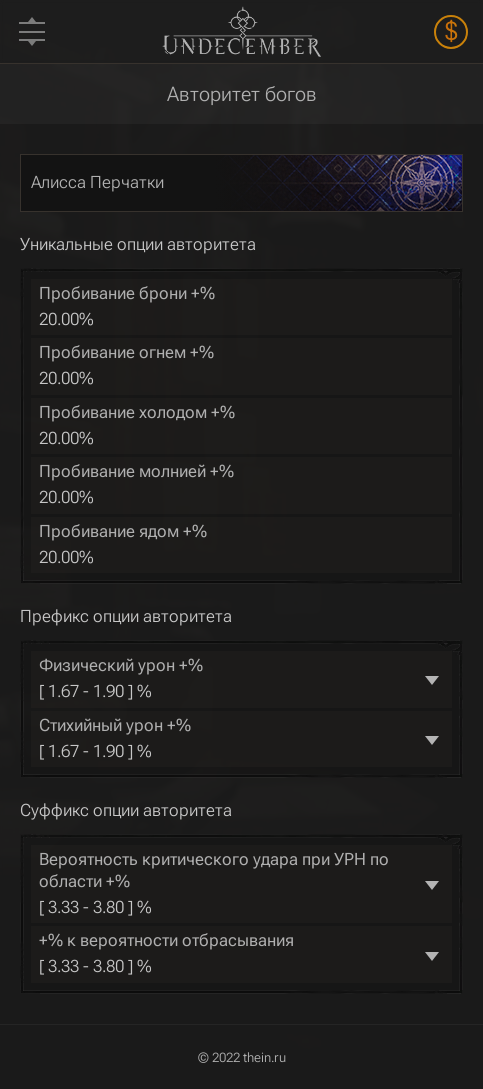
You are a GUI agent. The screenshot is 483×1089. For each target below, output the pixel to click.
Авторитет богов (242, 94)
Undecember (241, 31)
